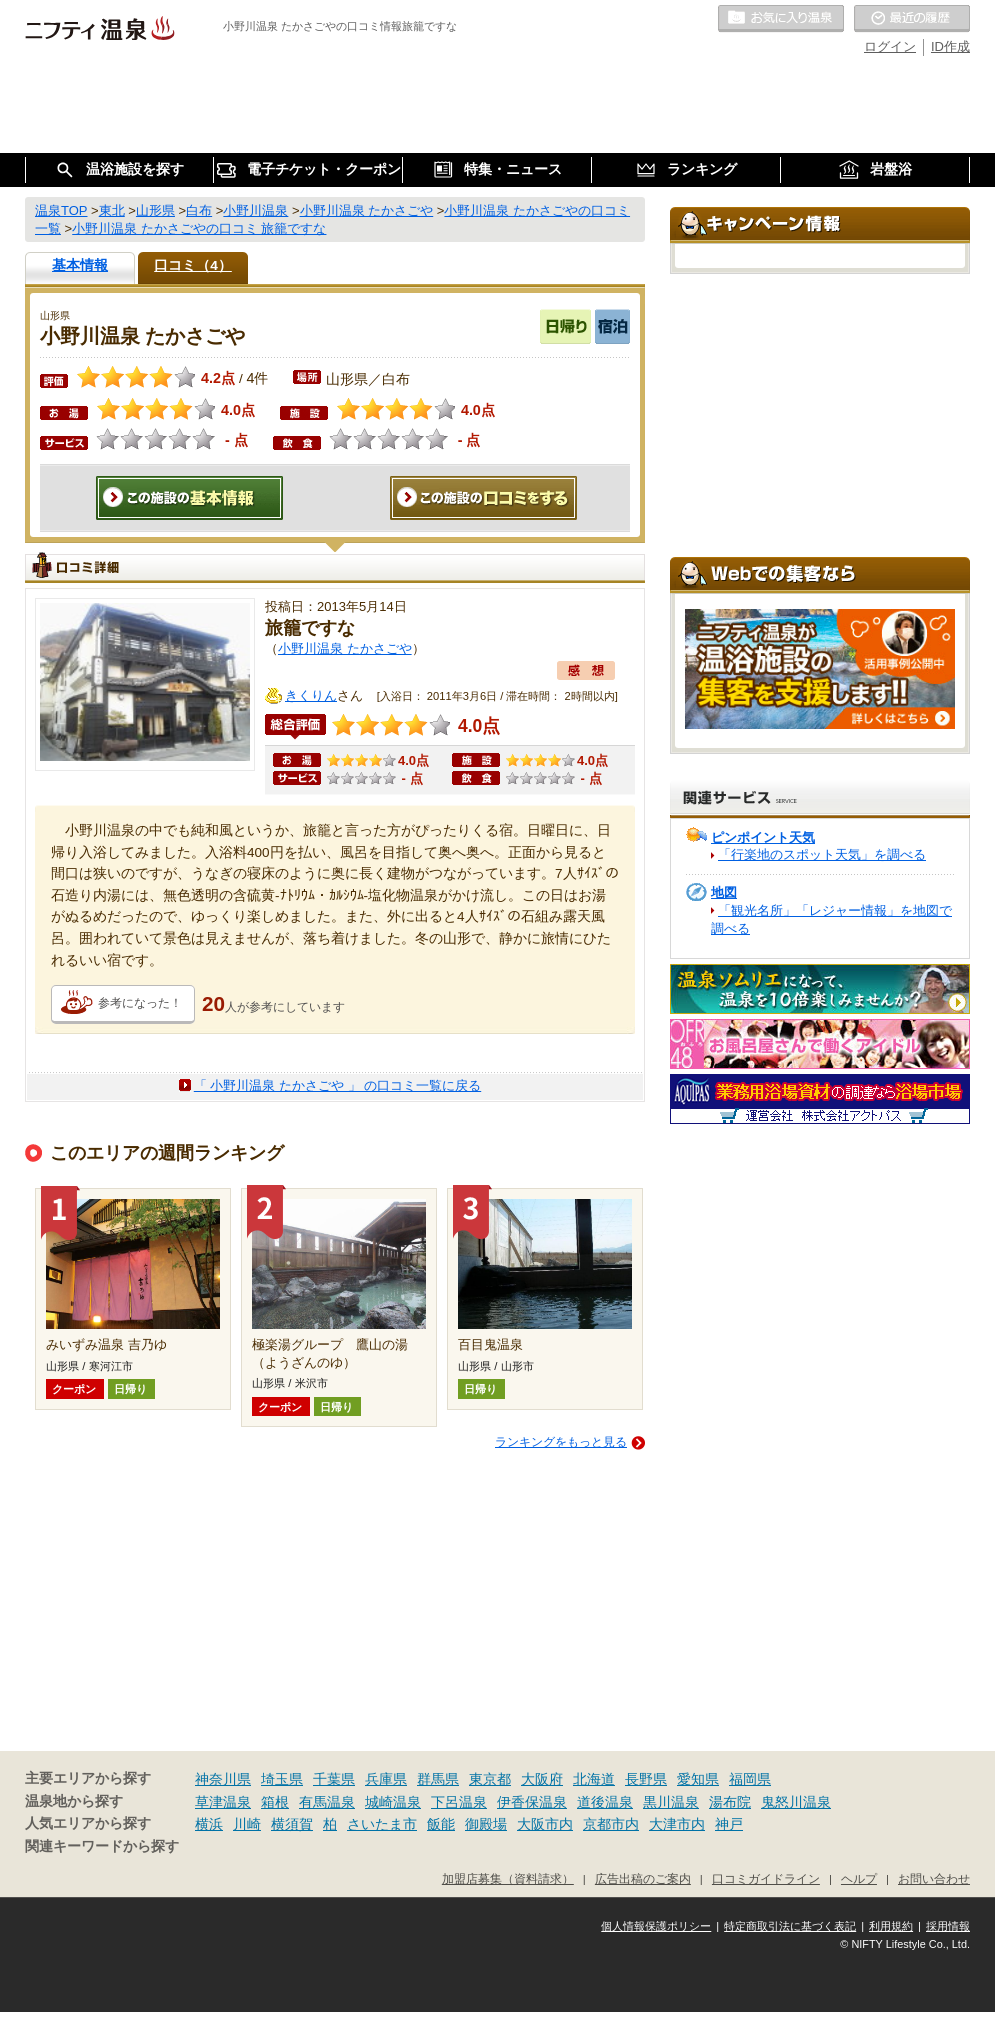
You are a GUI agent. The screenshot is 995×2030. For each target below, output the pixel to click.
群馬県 (438, 1779)
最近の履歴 (912, 19)
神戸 (729, 1824)
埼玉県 (282, 1779)
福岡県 (750, 1779)
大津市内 (677, 1824)
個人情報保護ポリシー (656, 1926)
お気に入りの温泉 (781, 19)
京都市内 (611, 1824)
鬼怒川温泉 (796, 1802)
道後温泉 (605, 1802)
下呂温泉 (459, 1802)
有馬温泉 (327, 1802)
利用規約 (891, 1926)
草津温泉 (223, 1802)
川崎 (247, 1824)
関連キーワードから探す (102, 1846)
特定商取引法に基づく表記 (790, 1926)
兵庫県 (386, 1779)
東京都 (490, 1779)
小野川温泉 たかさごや (345, 648)
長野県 (646, 1779)
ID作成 (950, 46)
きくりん (311, 695)
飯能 (441, 1824)
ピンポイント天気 (763, 837)
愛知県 (698, 1779)
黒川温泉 (671, 1802)
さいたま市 (382, 1824)
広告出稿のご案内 (643, 1878)
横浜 (209, 1824)
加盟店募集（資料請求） (508, 1878)
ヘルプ (859, 1878)
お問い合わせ (934, 1878)
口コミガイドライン (766, 1878)
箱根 (275, 1802)
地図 (724, 892)
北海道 (594, 1779)
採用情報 (948, 1926)
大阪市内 (545, 1824)
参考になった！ (140, 1003)
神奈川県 (223, 1779)
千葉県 (334, 1779)
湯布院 (730, 1802)
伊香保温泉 (532, 1802)
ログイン (890, 46)
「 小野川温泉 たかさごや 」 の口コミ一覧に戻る (337, 1085)
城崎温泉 (393, 1802)
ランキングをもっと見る (561, 1442)
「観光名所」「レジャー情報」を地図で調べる (831, 919)
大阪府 (542, 1779)
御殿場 (486, 1824)
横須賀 (292, 1824)
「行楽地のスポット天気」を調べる (822, 854)
